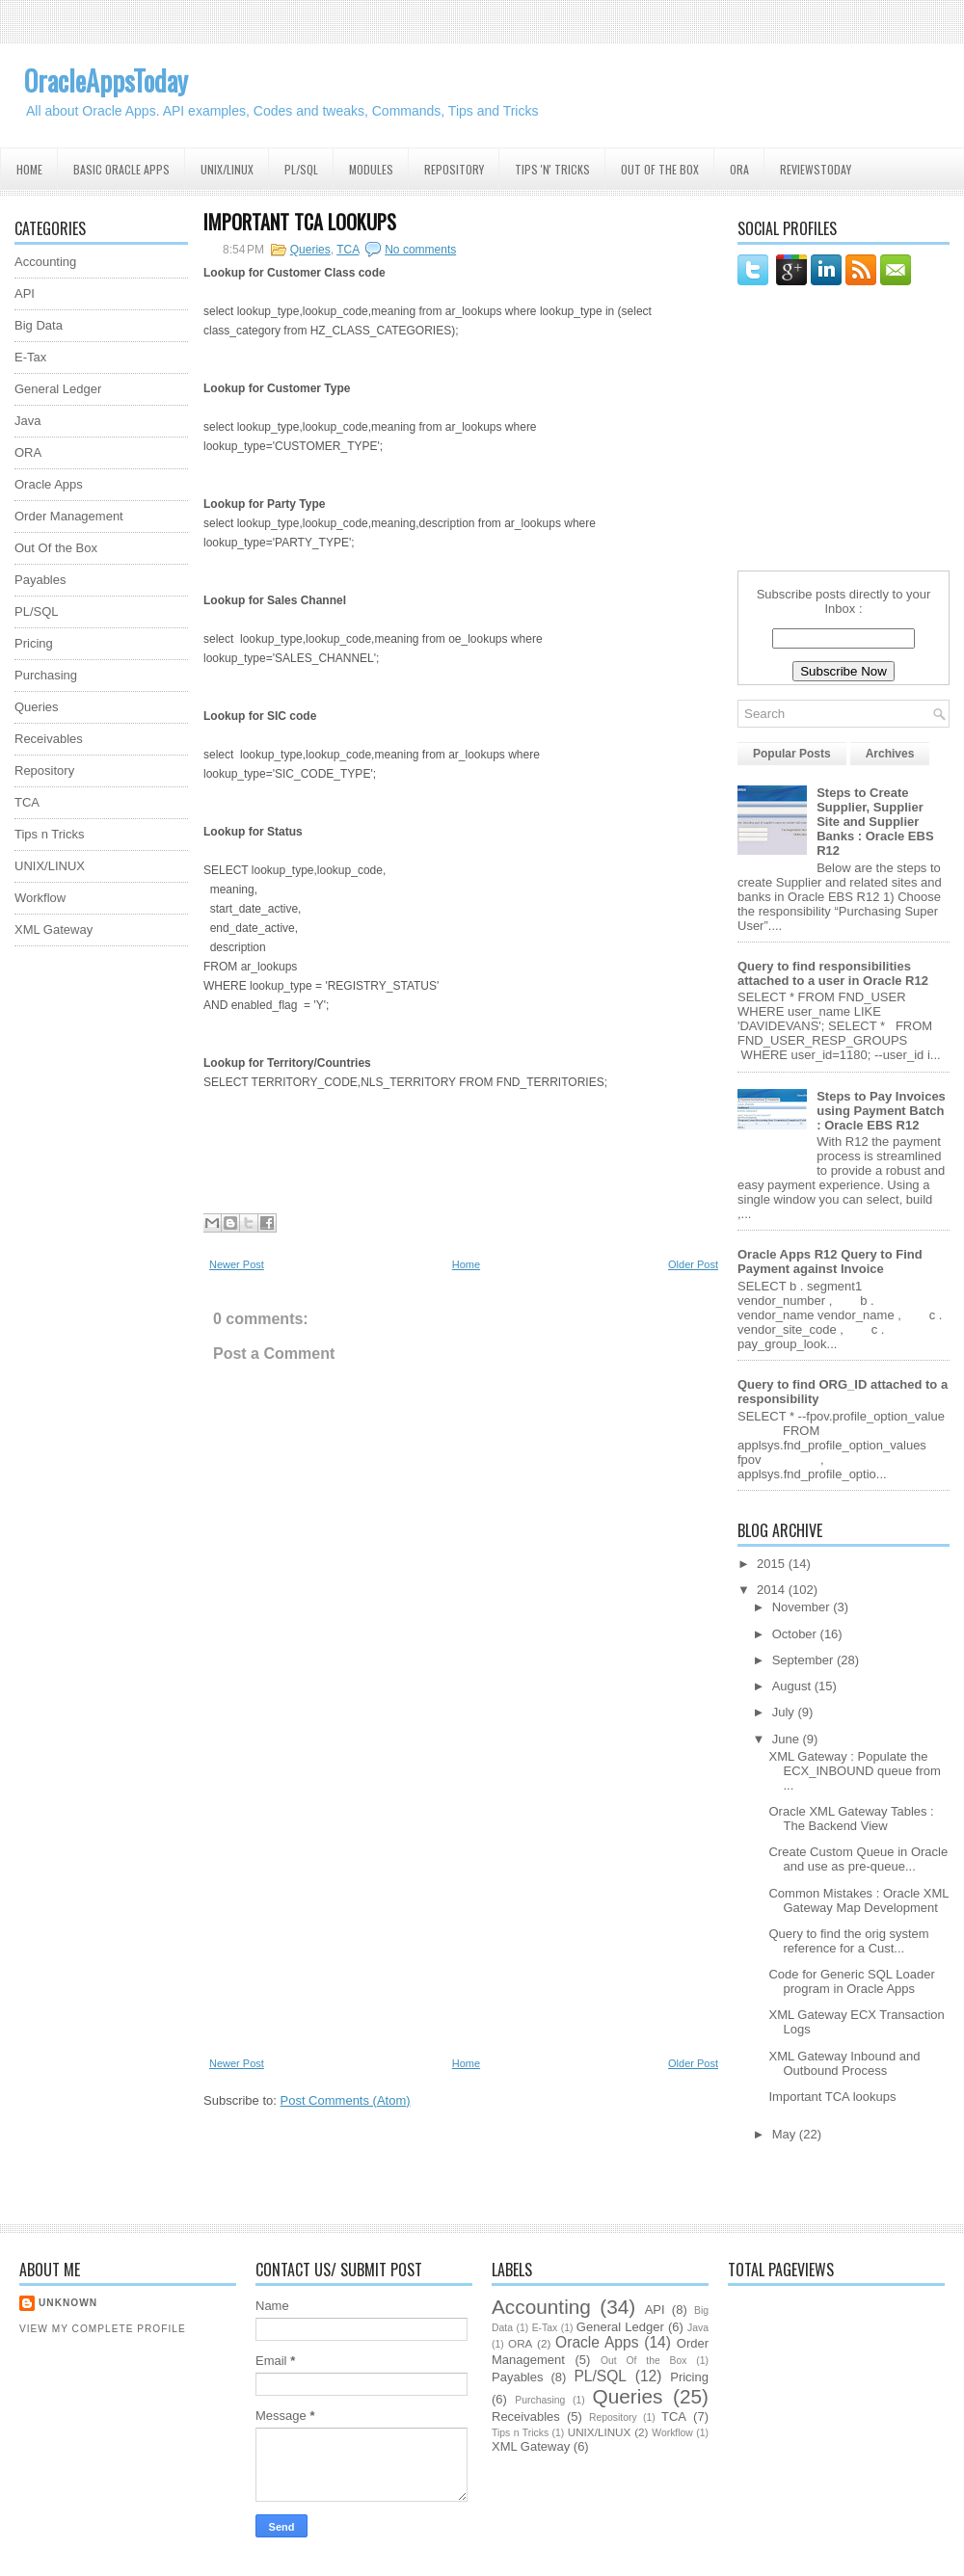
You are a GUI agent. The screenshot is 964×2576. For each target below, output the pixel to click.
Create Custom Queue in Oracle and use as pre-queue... (858, 1859)
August (793, 1686)
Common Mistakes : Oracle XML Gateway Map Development (858, 1900)
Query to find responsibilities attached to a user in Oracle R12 (832, 973)
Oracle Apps (48, 484)
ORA (739, 169)
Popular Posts (792, 753)
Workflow (40, 897)
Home (29, 169)
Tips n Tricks (49, 834)
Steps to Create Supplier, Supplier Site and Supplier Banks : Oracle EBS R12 (875, 821)
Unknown (68, 2302)
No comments (420, 249)
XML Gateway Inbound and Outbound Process (844, 2063)
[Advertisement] (91, 1250)
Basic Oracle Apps (121, 169)
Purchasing (45, 675)
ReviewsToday (815, 169)
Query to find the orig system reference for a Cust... (848, 1940)
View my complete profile (102, 2329)
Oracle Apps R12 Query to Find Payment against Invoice (830, 1261)
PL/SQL (301, 169)
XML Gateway (53, 929)
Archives (890, 753)
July (785, 1712)
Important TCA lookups (299, 221)
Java (27, 420)
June (787, 1739)
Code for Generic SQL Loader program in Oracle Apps (851, 1981)
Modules (371, 169)
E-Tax (30, 357)
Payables (40, 579)
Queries (36, 707)
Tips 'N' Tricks (552, 169)
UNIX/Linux (227, 169)
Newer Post (236, 1264)
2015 (773, 1563)
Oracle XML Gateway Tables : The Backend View (850, 1818)
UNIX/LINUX (49, 866)
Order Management (68, 516)
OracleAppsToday (106, 80)
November (803, 1607)
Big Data (38, 325)
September (804, 1660)
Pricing (33, 643)
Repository (454, 169)
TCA (27, 802)
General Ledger (57, 389)
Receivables (48, 738)
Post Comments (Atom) (346, 2100)
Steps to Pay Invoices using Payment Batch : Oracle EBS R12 (881, 1110)
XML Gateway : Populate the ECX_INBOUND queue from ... (854, 1771)
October (796, 1634)
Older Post (693, 1264)
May (785, 2134)
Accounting (45, 261)
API (24, 293)
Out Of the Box (660, 169)
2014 (773, 1589)
